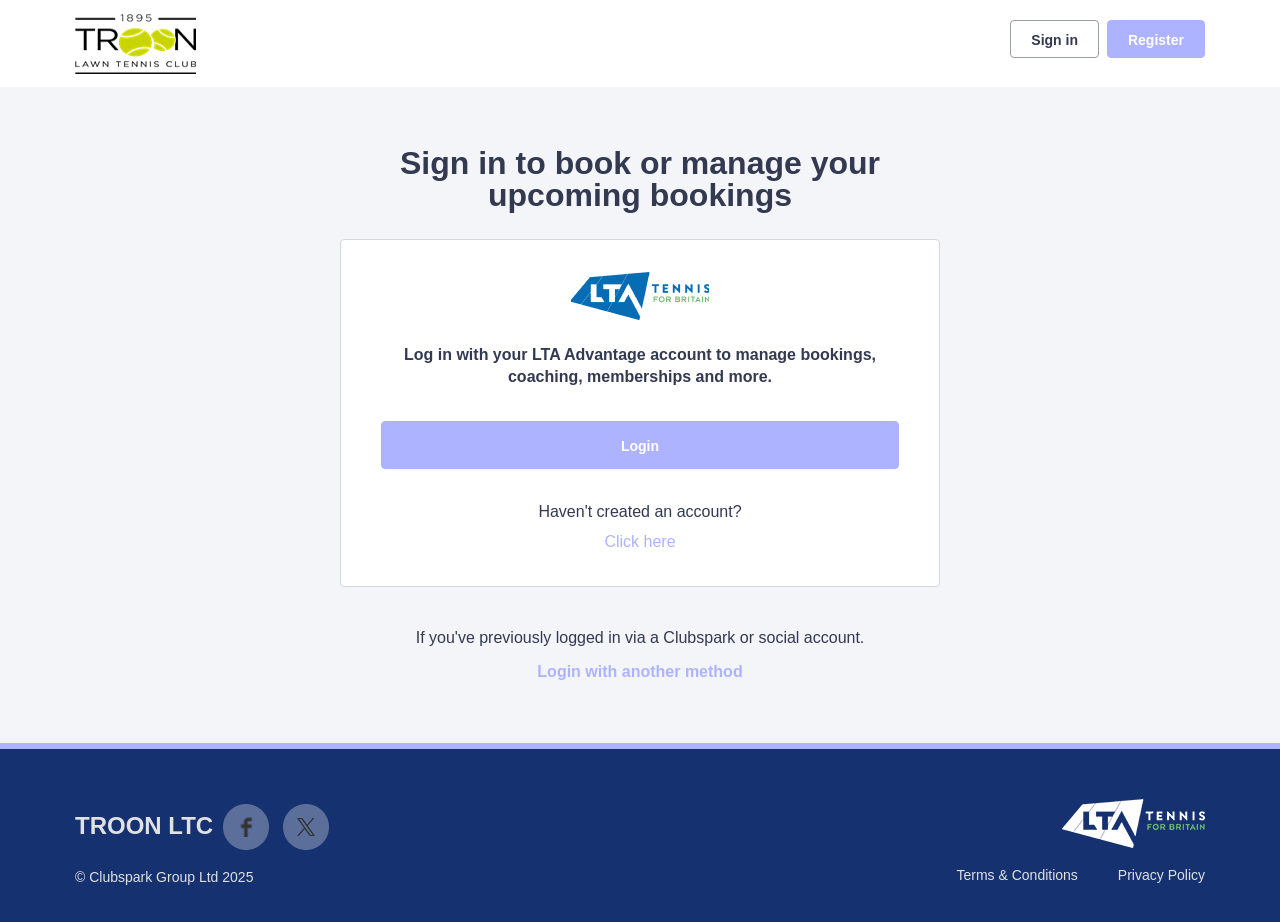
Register (1156, 40)
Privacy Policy (1161, 875)
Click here (639, 541)
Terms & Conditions (1016, 875)
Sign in (1054, 40)
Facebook (246, 827)
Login (640, 446)
